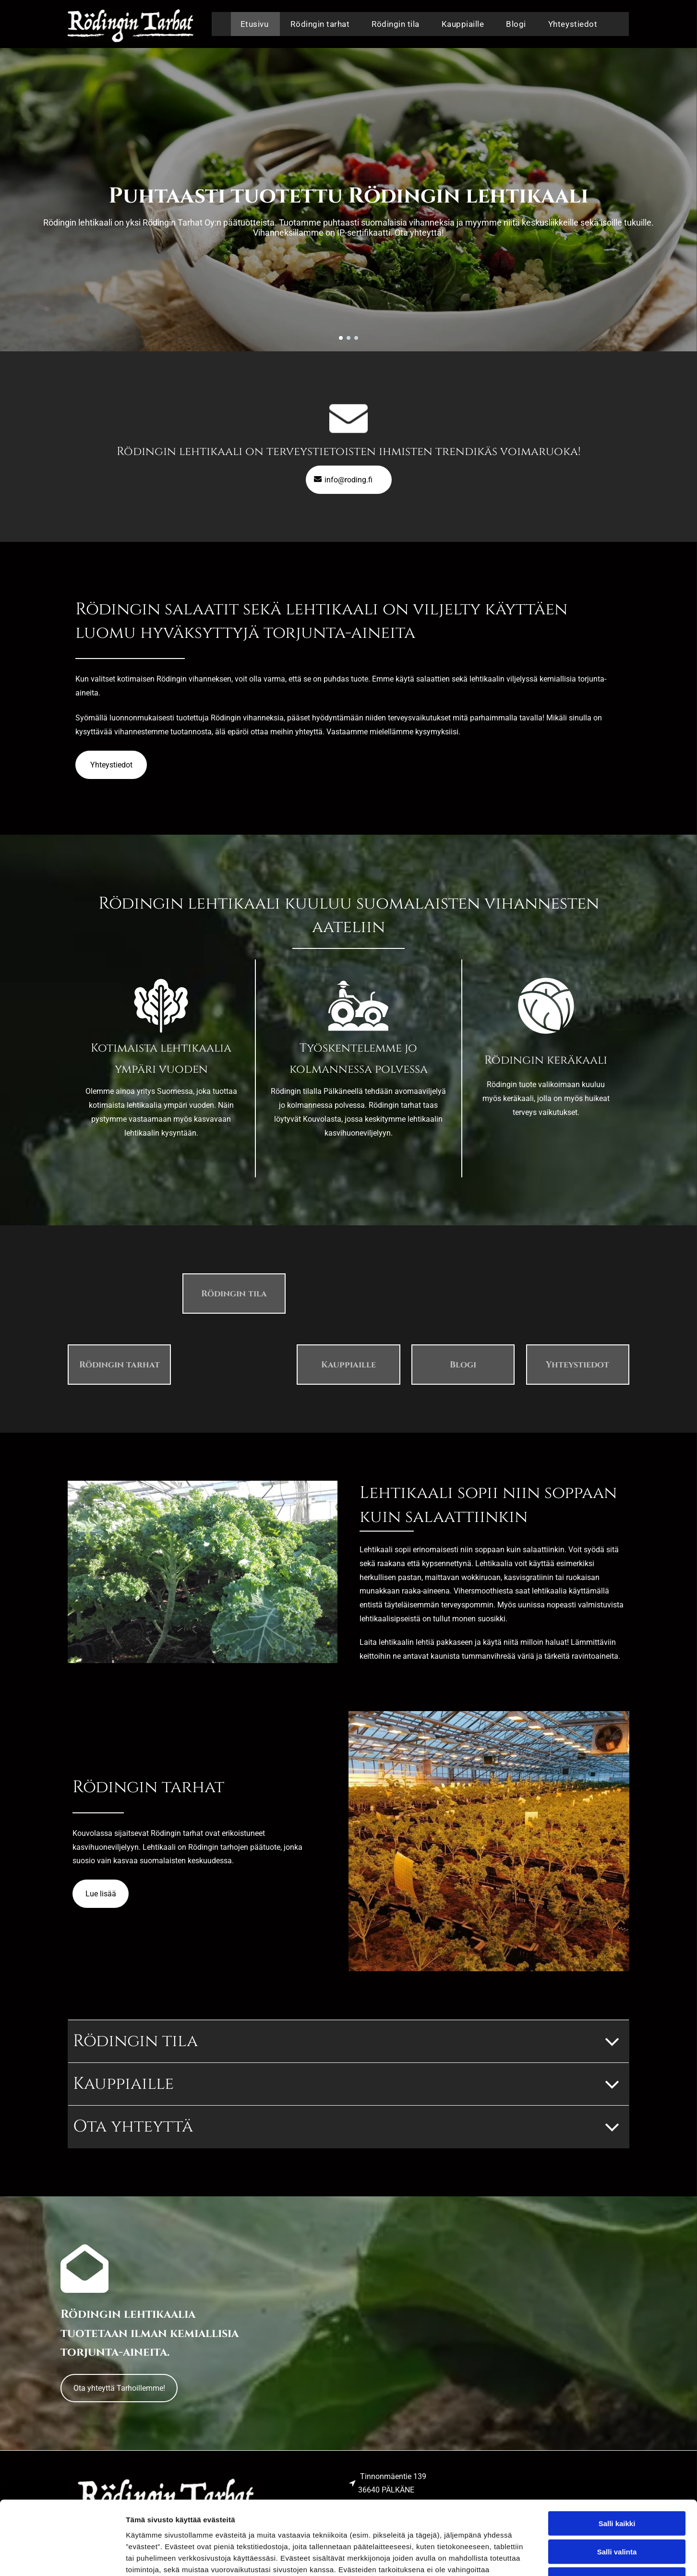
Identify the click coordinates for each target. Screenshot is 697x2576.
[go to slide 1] (341, 338)
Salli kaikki (617, 2450)
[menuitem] (256, 24)
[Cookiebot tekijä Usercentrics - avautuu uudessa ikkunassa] (62, 2557)
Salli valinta (617, 2478)
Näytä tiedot (513, 2557)
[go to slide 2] (348, 338)
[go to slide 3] (356, 338)
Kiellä (616, 2506)
